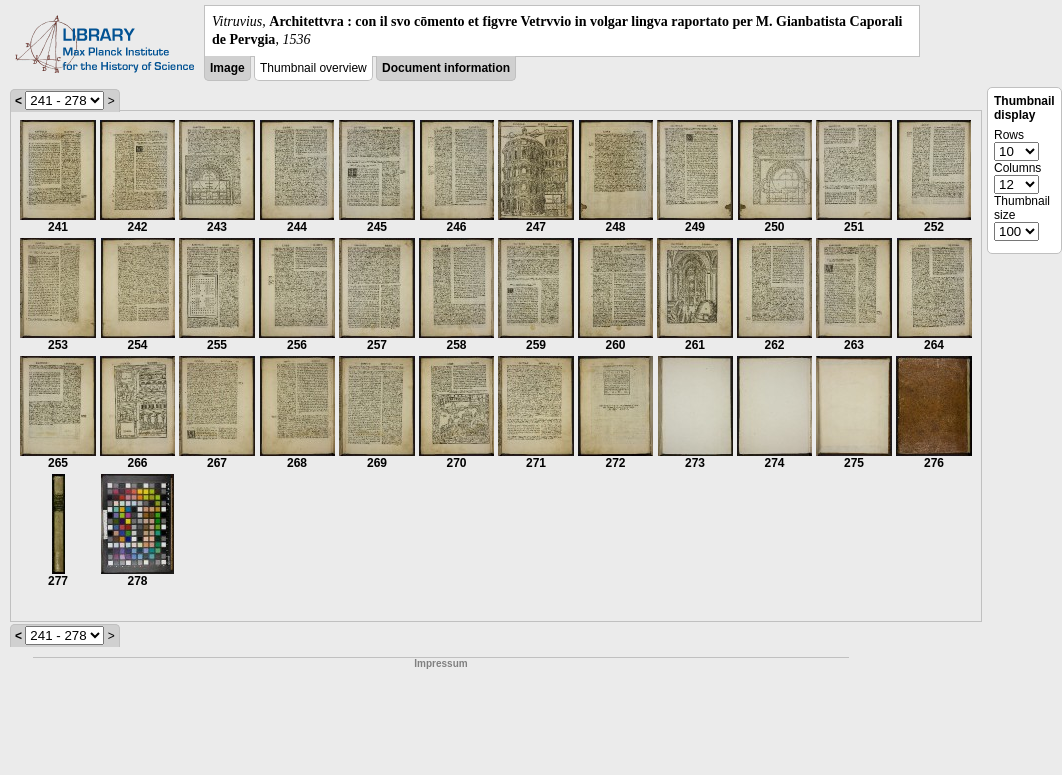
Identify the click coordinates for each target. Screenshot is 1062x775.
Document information (446, 68)
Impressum (440, 663)
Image (227, 68)
